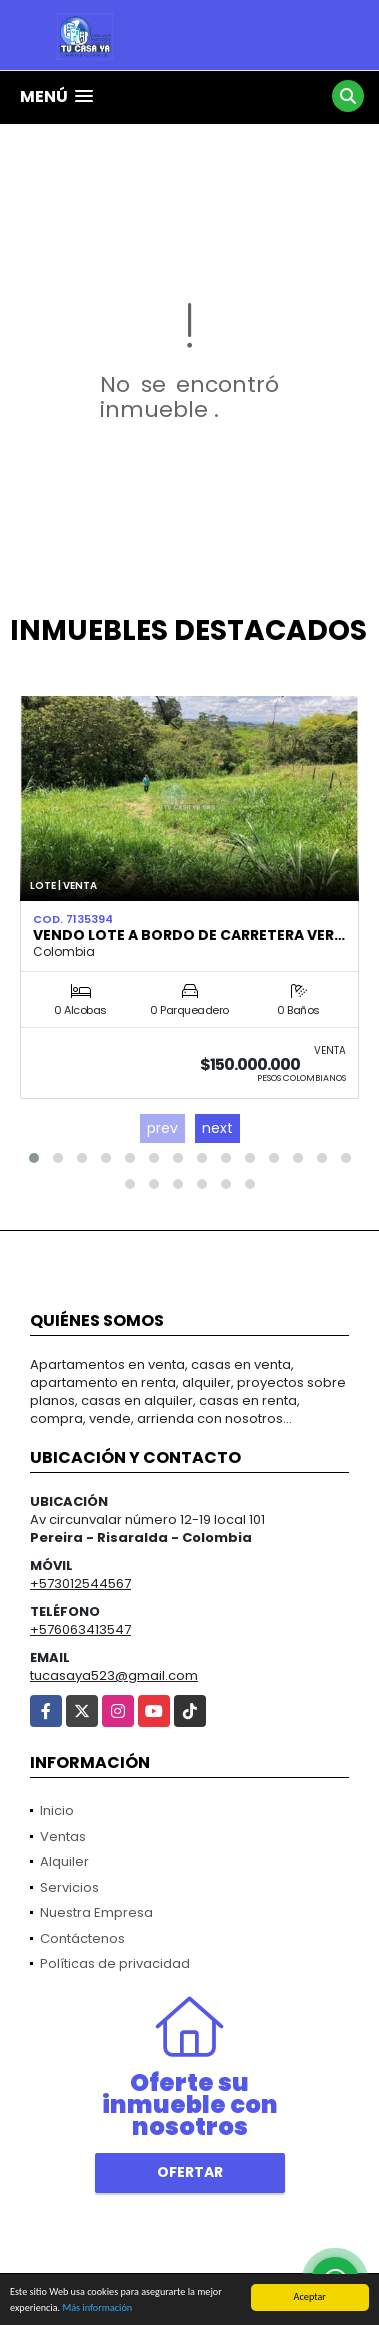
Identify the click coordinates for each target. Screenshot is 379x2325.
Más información (97, 2308)
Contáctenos (82, 1938)
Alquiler (64, 1861)
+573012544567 (80, 1583)
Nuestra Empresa (96, 1912)
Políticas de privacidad (115, 1963)
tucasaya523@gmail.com (114, 1675)
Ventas (63, 1836)
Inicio (57, 1810)
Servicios (69, 1887)
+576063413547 (80, 1629)
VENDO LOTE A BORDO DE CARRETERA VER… (189, 935)
